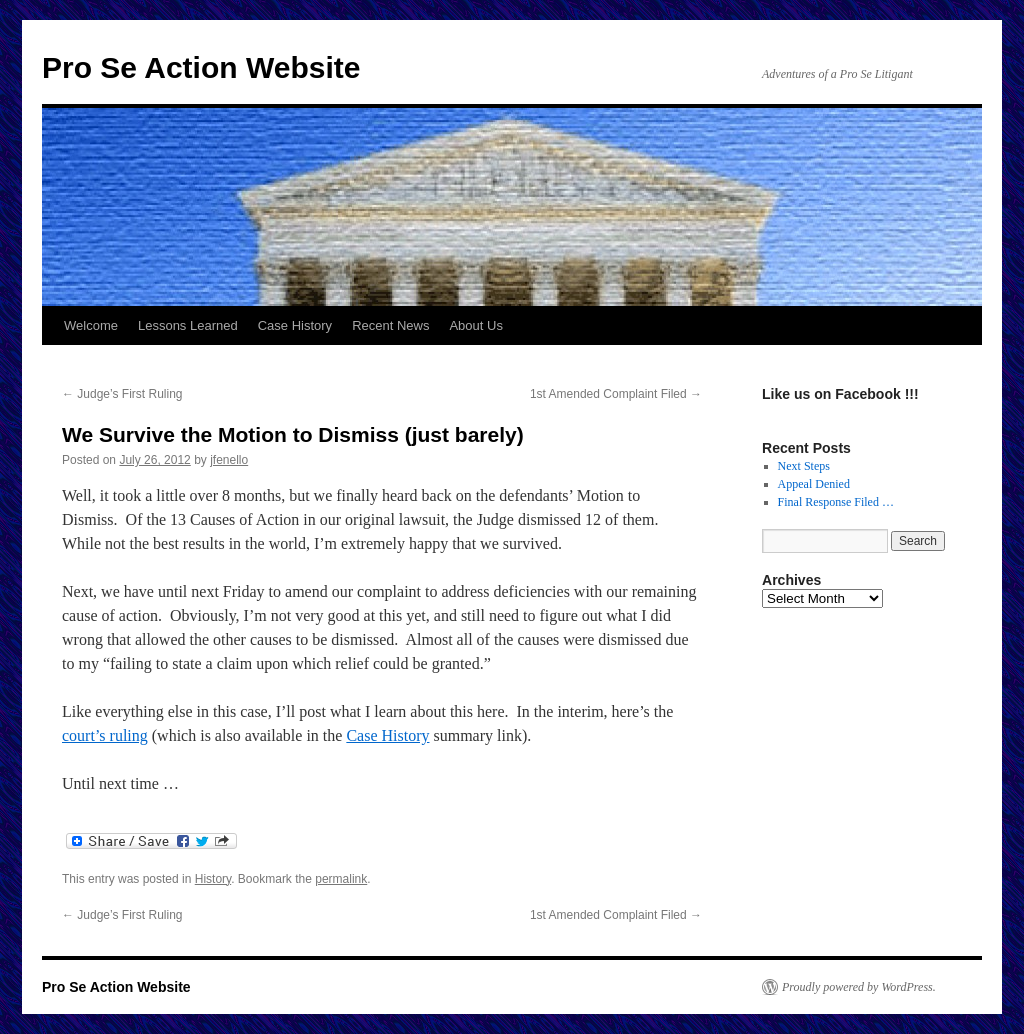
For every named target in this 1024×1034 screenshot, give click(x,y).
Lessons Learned (188, 325)
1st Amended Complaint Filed (616, 394)
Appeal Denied (814, 484)
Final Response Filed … (836, 502)
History (213, 879)
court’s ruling (105, 735)
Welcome (91, 325)
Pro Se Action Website (201, 67)
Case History (295, 325)
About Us (475, 325)
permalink (341, 879)
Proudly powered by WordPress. (859, 987)
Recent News (390, 325)
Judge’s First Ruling (122, 394)
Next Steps (804, 466)
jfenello (229, 460)
